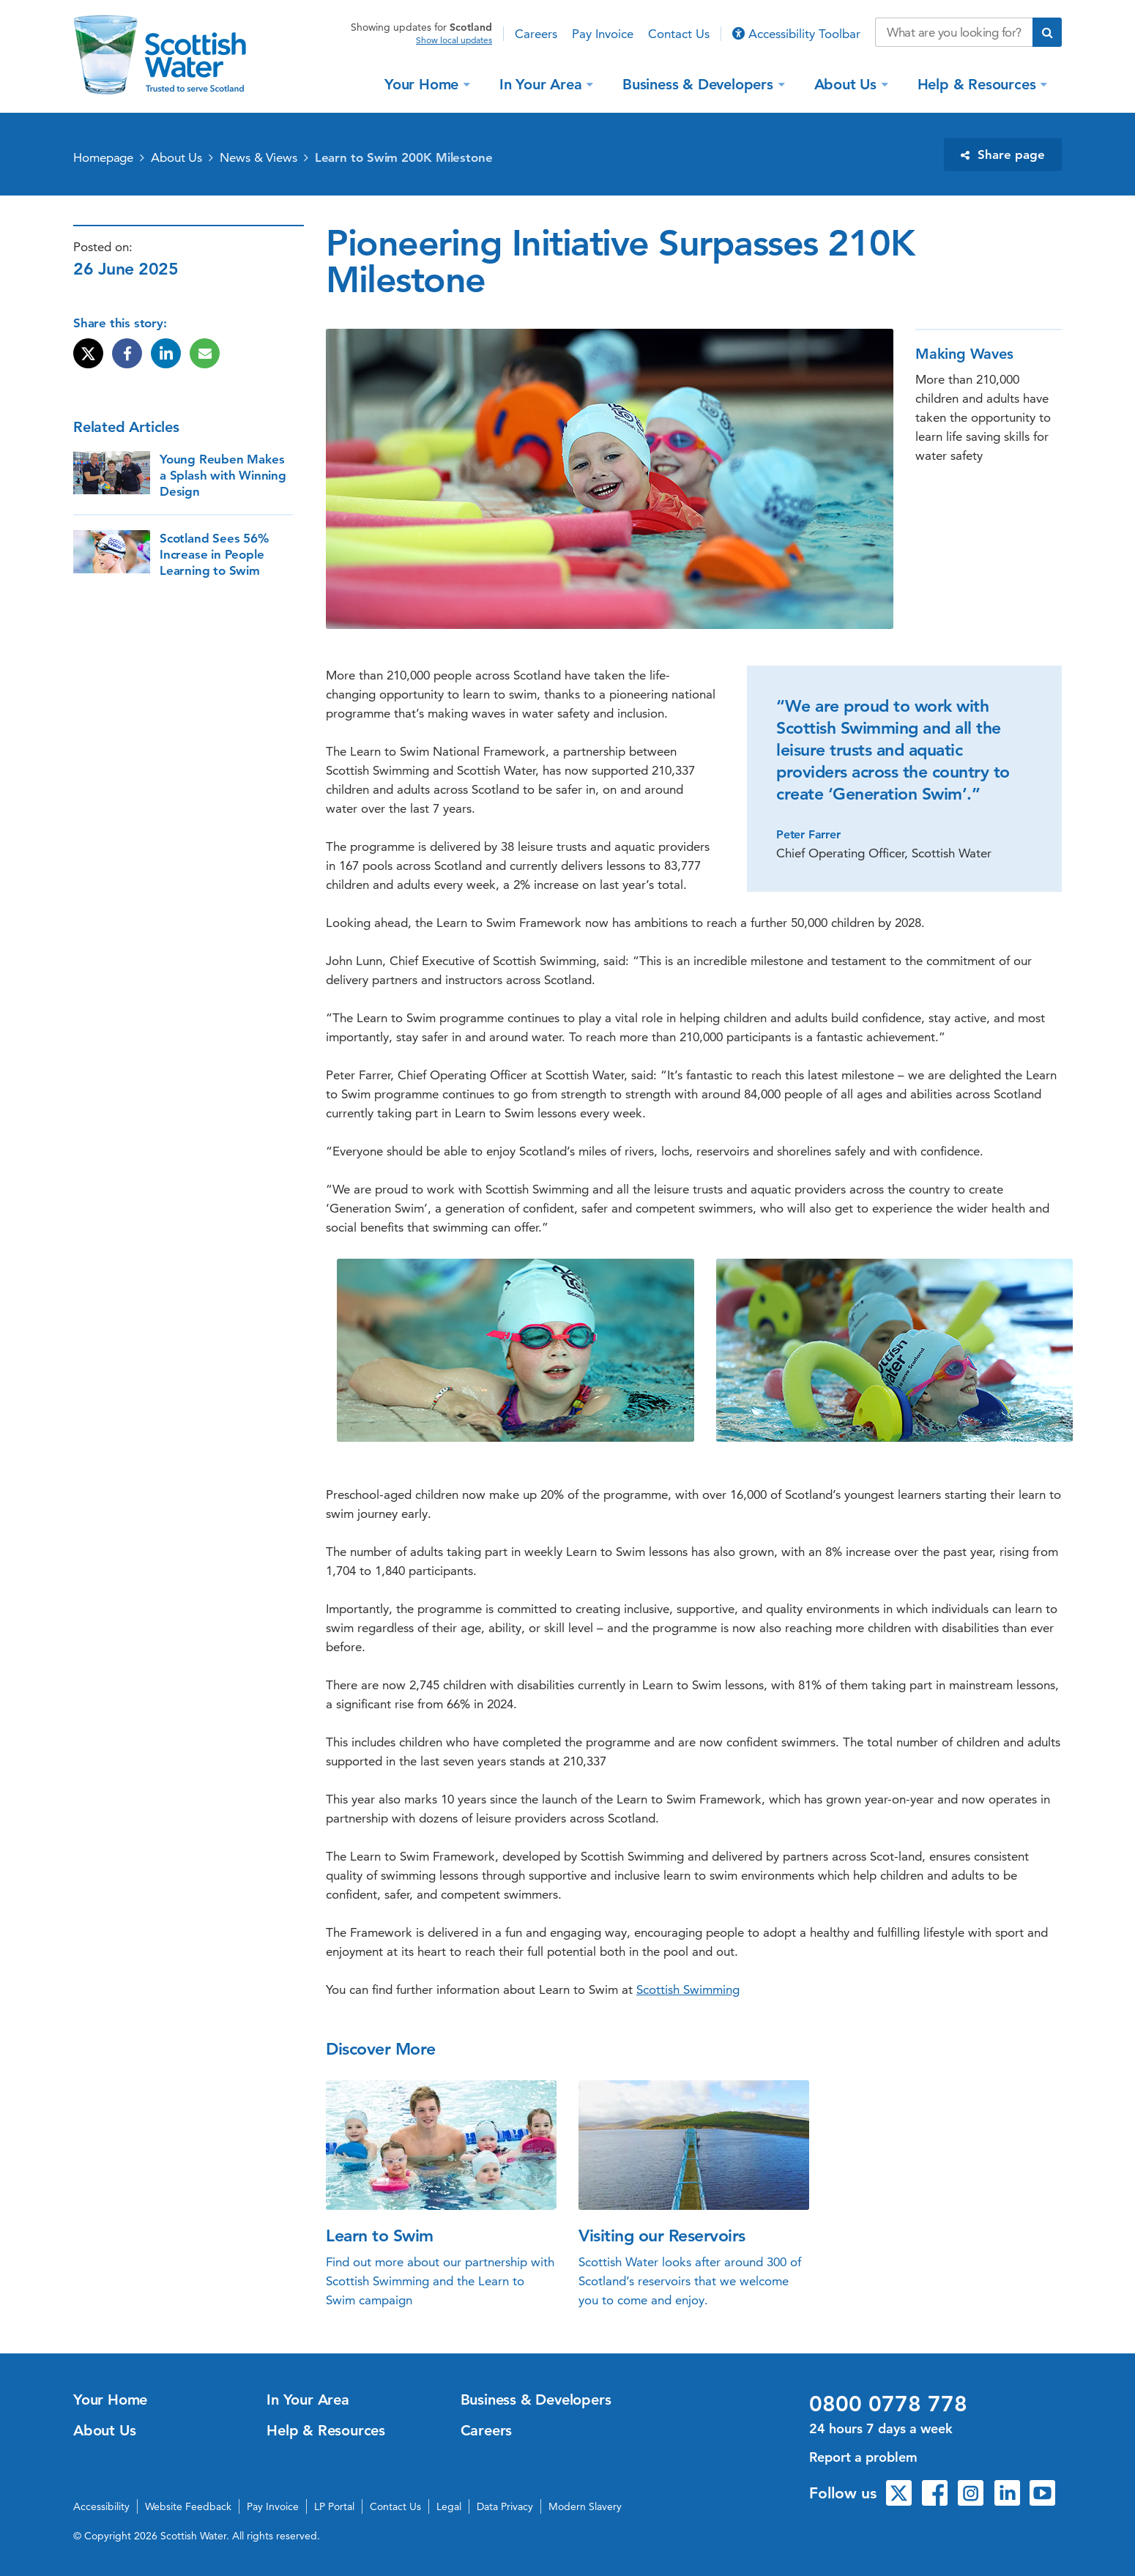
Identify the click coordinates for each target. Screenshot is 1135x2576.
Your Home (423, 83)
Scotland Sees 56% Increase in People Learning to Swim (214, 554)
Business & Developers (700, 83)
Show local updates (454, 40)
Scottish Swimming (688, 1989)
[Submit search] (1047, 32)
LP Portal (334, 2506)
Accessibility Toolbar (796, 33)
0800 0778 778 (888, 2403)
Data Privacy (505, 2506)
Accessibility (101, 2506)
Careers (536, 33)
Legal (448, 2506)
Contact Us (679, 33)
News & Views (258, 157)
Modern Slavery (585, 2506)
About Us (847, 83)
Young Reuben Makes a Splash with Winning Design (223, 475)
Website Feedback (188, 2506)
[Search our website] (953, 32)
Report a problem (863, 2457)
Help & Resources (979, 83)
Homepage (103, 157)
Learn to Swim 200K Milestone (404, 157)
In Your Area (542, 83)
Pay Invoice (602, 33)
